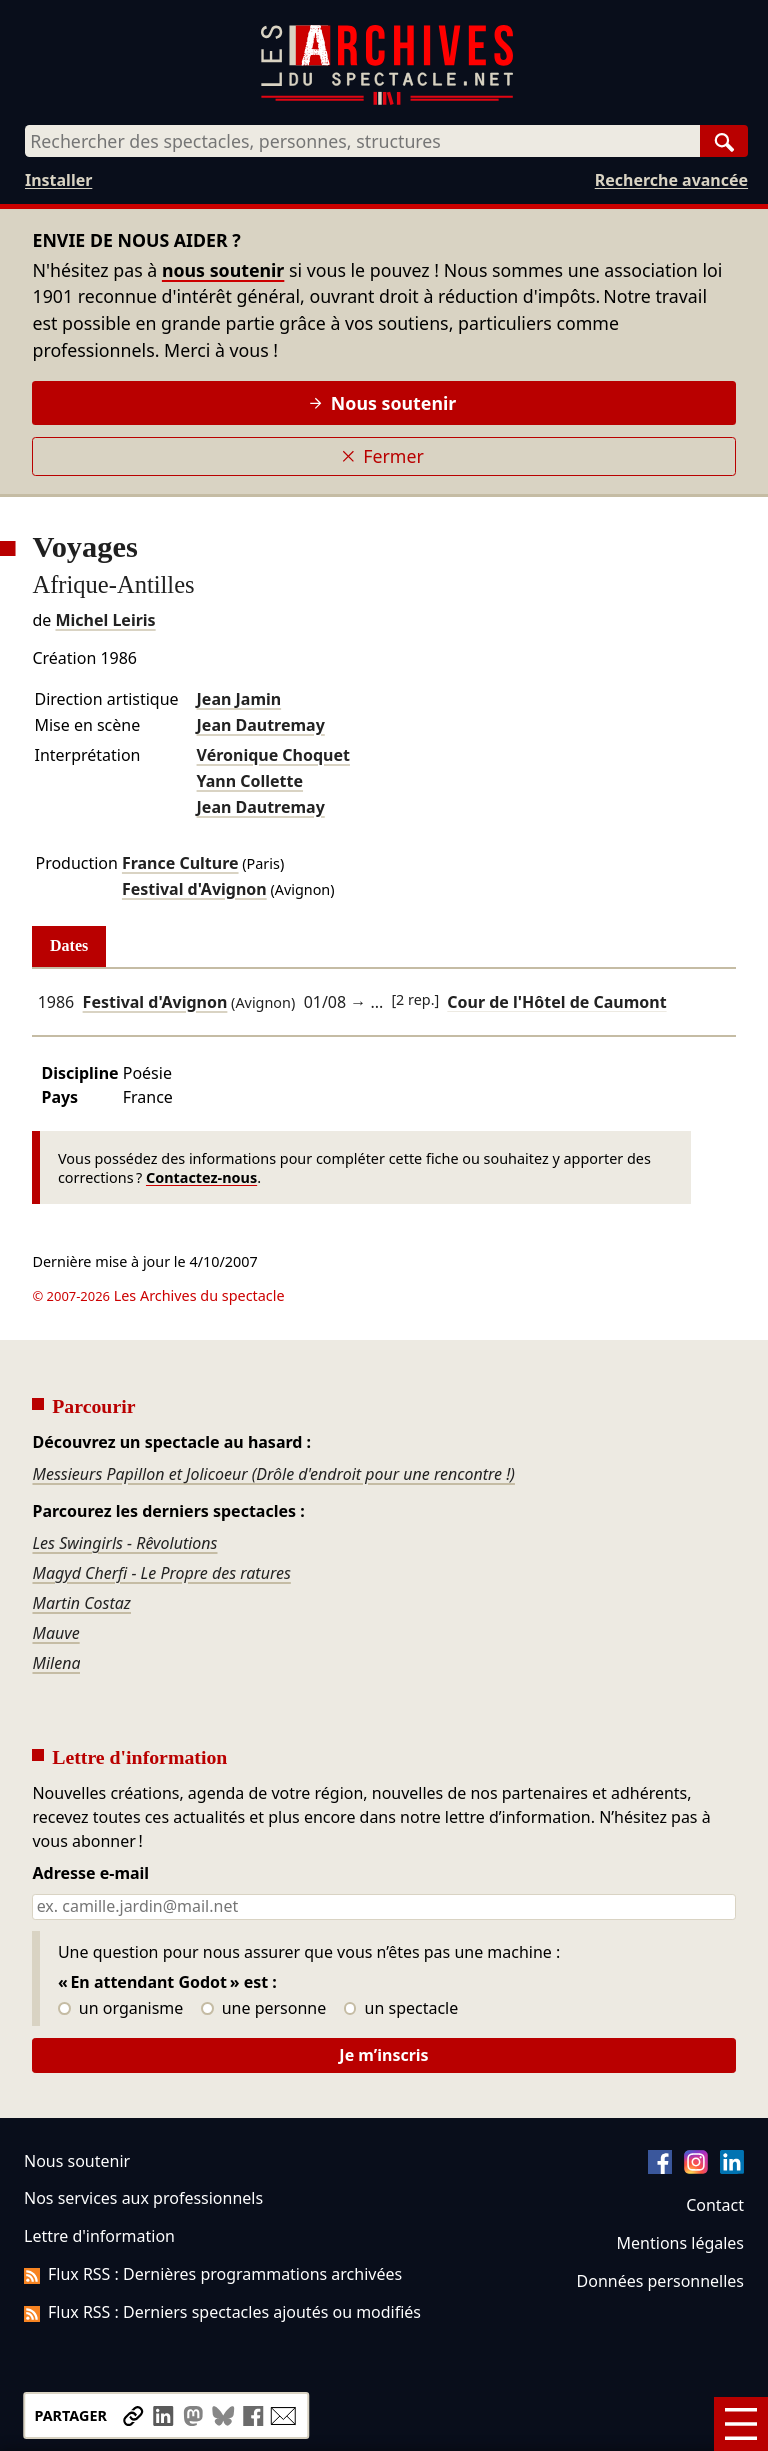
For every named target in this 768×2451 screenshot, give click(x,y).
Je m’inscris (383, 2055)
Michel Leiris (105, 620)
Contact (715, 2205)
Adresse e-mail (90, 1874)
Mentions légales (680, 2243)
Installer (58, 180)
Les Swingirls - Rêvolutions (124, 1543)
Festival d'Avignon (194, 889)
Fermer (383, 456)
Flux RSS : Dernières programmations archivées (213, 2274)
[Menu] (741, 2424)
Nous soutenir (382, 403)
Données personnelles (660, 2281)
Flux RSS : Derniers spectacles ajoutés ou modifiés (222, 2312)
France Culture (180, 863)
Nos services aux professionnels (143, 2198)
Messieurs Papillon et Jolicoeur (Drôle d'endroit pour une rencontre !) (273, 1474)
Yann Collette (250, 781)
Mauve (55, 1633)
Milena (56, 1663)
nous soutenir (223, 270)
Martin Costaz (81, 1603)
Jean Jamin (239, 699)
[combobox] (362, 141)
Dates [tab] (69, 945)
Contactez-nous (201, 1177)
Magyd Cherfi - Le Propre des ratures (161, 1573)
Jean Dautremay (261, 725)
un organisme (120, 2009)
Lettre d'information (99, 2236)
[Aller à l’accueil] (387, 100)
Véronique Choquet (273, 755)
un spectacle (401, 2009)
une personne (263, 2009)
